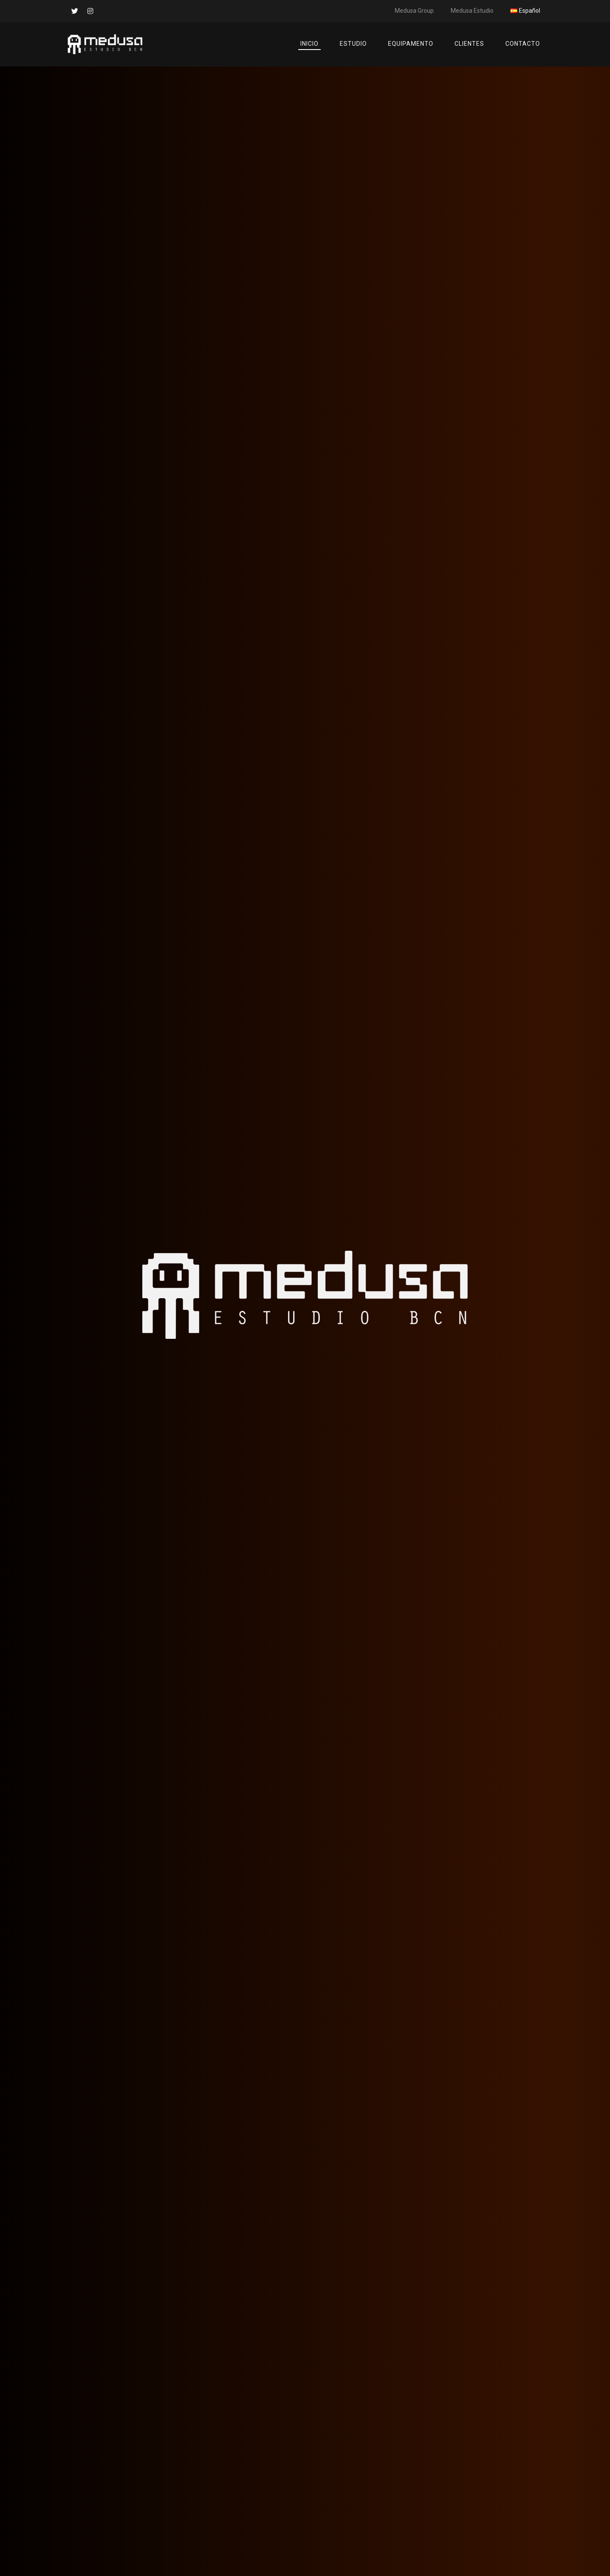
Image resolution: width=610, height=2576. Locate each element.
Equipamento (410, 43)
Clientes (469, 43)
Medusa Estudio (472, 10)
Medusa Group (414, 10)
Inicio (309, 43)
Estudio (353, 43)
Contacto (522, 43)
